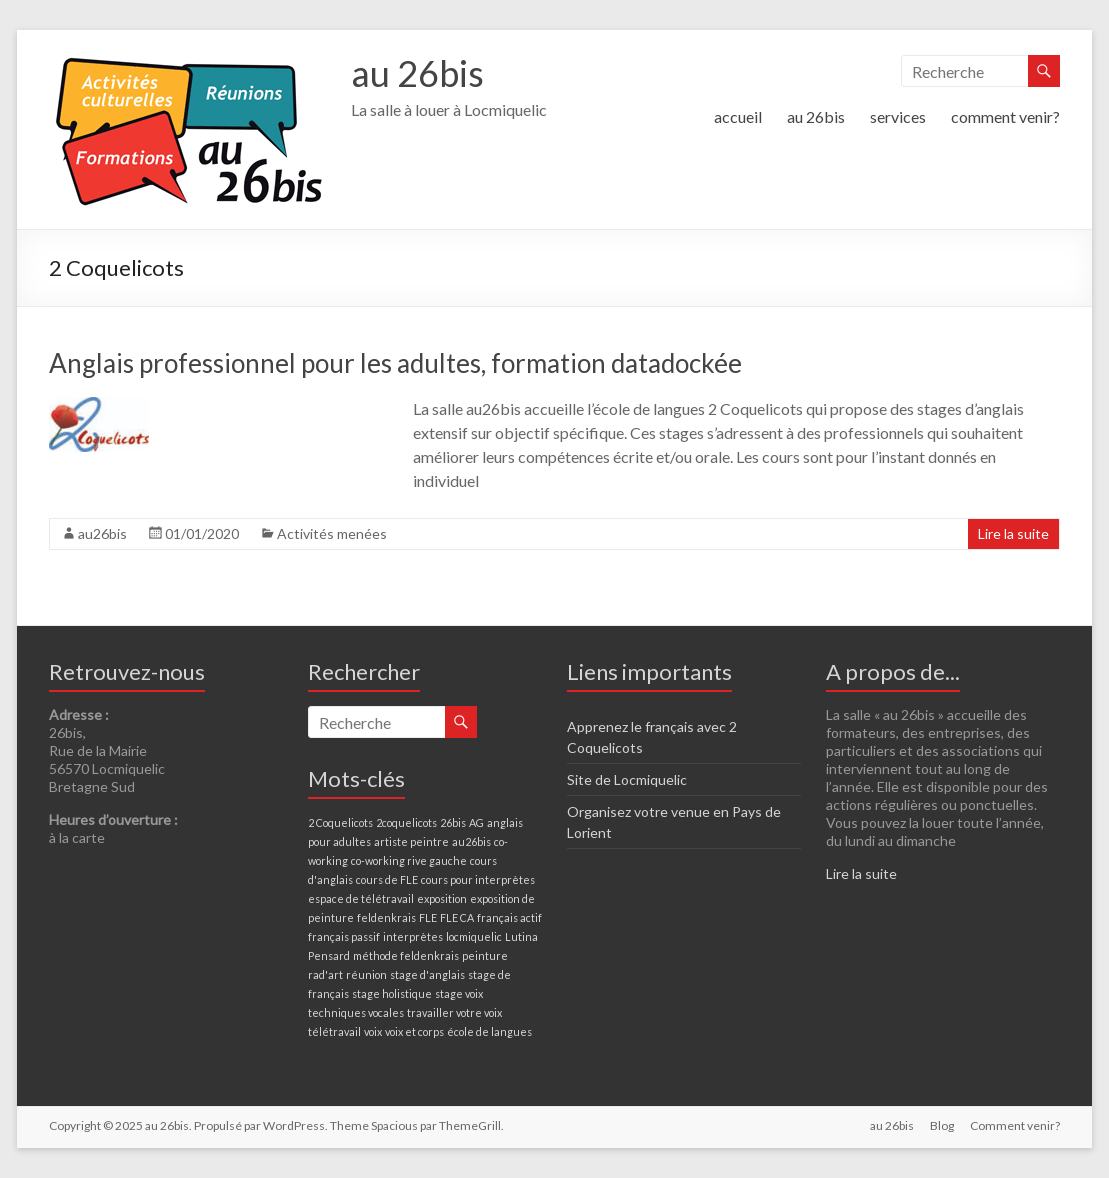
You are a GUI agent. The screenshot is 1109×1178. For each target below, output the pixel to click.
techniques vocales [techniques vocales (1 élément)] (356, 1012)
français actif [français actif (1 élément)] (509, 917)
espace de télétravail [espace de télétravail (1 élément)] (361, 898)
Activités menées (332, 533)
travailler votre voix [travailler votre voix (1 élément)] (454, 1012)
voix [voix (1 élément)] (373, 1031)
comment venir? (1005, 116)
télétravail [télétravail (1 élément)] (334, 1031)
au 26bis (417, 73)
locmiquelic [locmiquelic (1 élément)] (474, 936)
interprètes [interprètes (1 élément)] (413, 936)
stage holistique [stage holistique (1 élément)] (392, 993)
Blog (942, 1125)
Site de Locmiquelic (627, 779)
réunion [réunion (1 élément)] (366, 974)
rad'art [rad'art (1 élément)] (325, 974)
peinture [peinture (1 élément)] (485, 955)
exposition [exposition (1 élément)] (442, 898)
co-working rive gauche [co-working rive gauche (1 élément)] (409, 860)
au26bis (102, 533)
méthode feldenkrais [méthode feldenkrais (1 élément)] (406, 955)
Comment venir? (1015, 1125)
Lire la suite (1013, 533)
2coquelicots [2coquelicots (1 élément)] (406, 822)
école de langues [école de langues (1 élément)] (489, 1031)
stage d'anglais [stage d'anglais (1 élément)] (427, 974)
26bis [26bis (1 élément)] (453, 822)
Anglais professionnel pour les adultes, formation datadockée (395, 363)
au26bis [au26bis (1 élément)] (471, 841)
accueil (738, 116)
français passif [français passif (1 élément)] (344, 936)
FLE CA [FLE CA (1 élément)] (457, 917)
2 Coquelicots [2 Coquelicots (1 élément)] (340, 822)
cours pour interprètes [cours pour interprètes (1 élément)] (478, 879)
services (898, 116)
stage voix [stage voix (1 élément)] (459, 993)
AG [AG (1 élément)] (476, 822)
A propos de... (893, 671)
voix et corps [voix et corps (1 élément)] (414, 1031)
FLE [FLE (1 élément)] (428, 917)
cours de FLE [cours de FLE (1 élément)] (387, 879)
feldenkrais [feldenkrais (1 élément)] (386, 917)
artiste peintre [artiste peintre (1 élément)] (411, 841)
